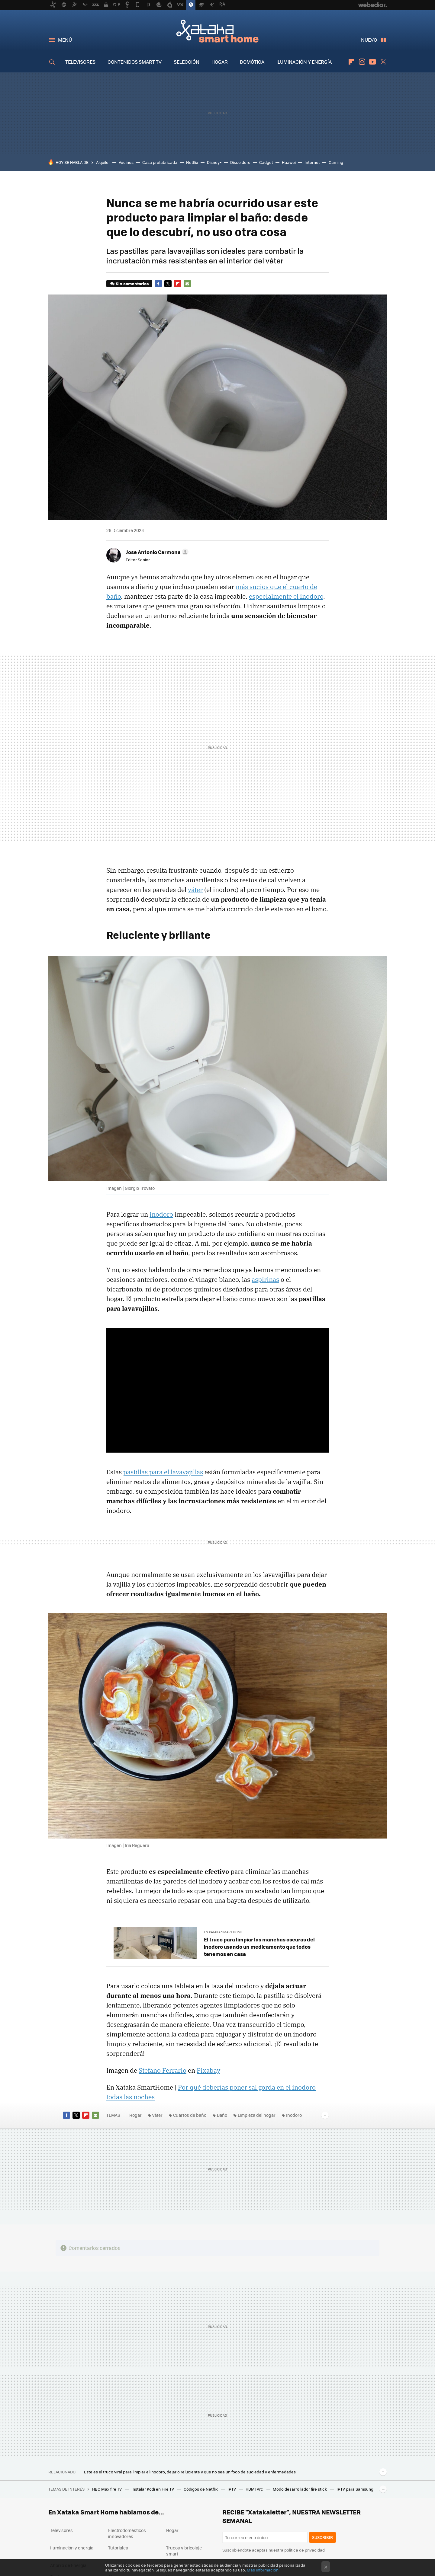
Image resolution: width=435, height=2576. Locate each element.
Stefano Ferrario (162, 2070)
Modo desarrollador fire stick (300, 2489)
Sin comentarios (132, 283)
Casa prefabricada (159, 162)
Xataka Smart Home (217, 30)
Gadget (266, 162)
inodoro (161, 1214)
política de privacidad (304, 2550)
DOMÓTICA (252, 61)
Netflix (192, 162)
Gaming (336, 162)
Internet (312, 162)
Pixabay (208, 2070)
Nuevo (369, 39)
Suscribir (322, 2537)
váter (195, 889)
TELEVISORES (80, 61)
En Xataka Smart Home (223, 1932)
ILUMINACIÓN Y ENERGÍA (304, 61)
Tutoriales (118, 2548)
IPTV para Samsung (355, 2489)
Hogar (135, 2115)
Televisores (61, 2530)
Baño (222, 2115)
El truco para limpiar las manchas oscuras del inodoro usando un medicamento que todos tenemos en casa (259, 1946)
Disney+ (214, 162)
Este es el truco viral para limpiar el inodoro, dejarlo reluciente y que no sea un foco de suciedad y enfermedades (190, 2471)
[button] (156, 552)
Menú (65, 39)
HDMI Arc (255, 2489)
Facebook (158, 283)
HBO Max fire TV (107, 2489)
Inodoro (294, 2115)
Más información (263, 2570)
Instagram (362, 61)
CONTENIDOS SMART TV (135, 61)
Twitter (383, 61)
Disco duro (240, 162)
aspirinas (265, 1279)
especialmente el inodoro (286, 596)
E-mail (187, 283)
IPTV (232, 2489)
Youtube (372, 61)
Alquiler (103, 162)
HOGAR (219, 61)
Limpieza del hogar (257, 2115)
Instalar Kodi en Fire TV (153, 2489)
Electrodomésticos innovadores (127, 2533)
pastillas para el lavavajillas (163, 1472)
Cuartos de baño (189, 2115)
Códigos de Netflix (201, 2489)
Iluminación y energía (71, 2548)
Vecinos (126, 162)
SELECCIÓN (186, 61)
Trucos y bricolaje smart (184, 2551)
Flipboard (351, 61)
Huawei (289, 162)
